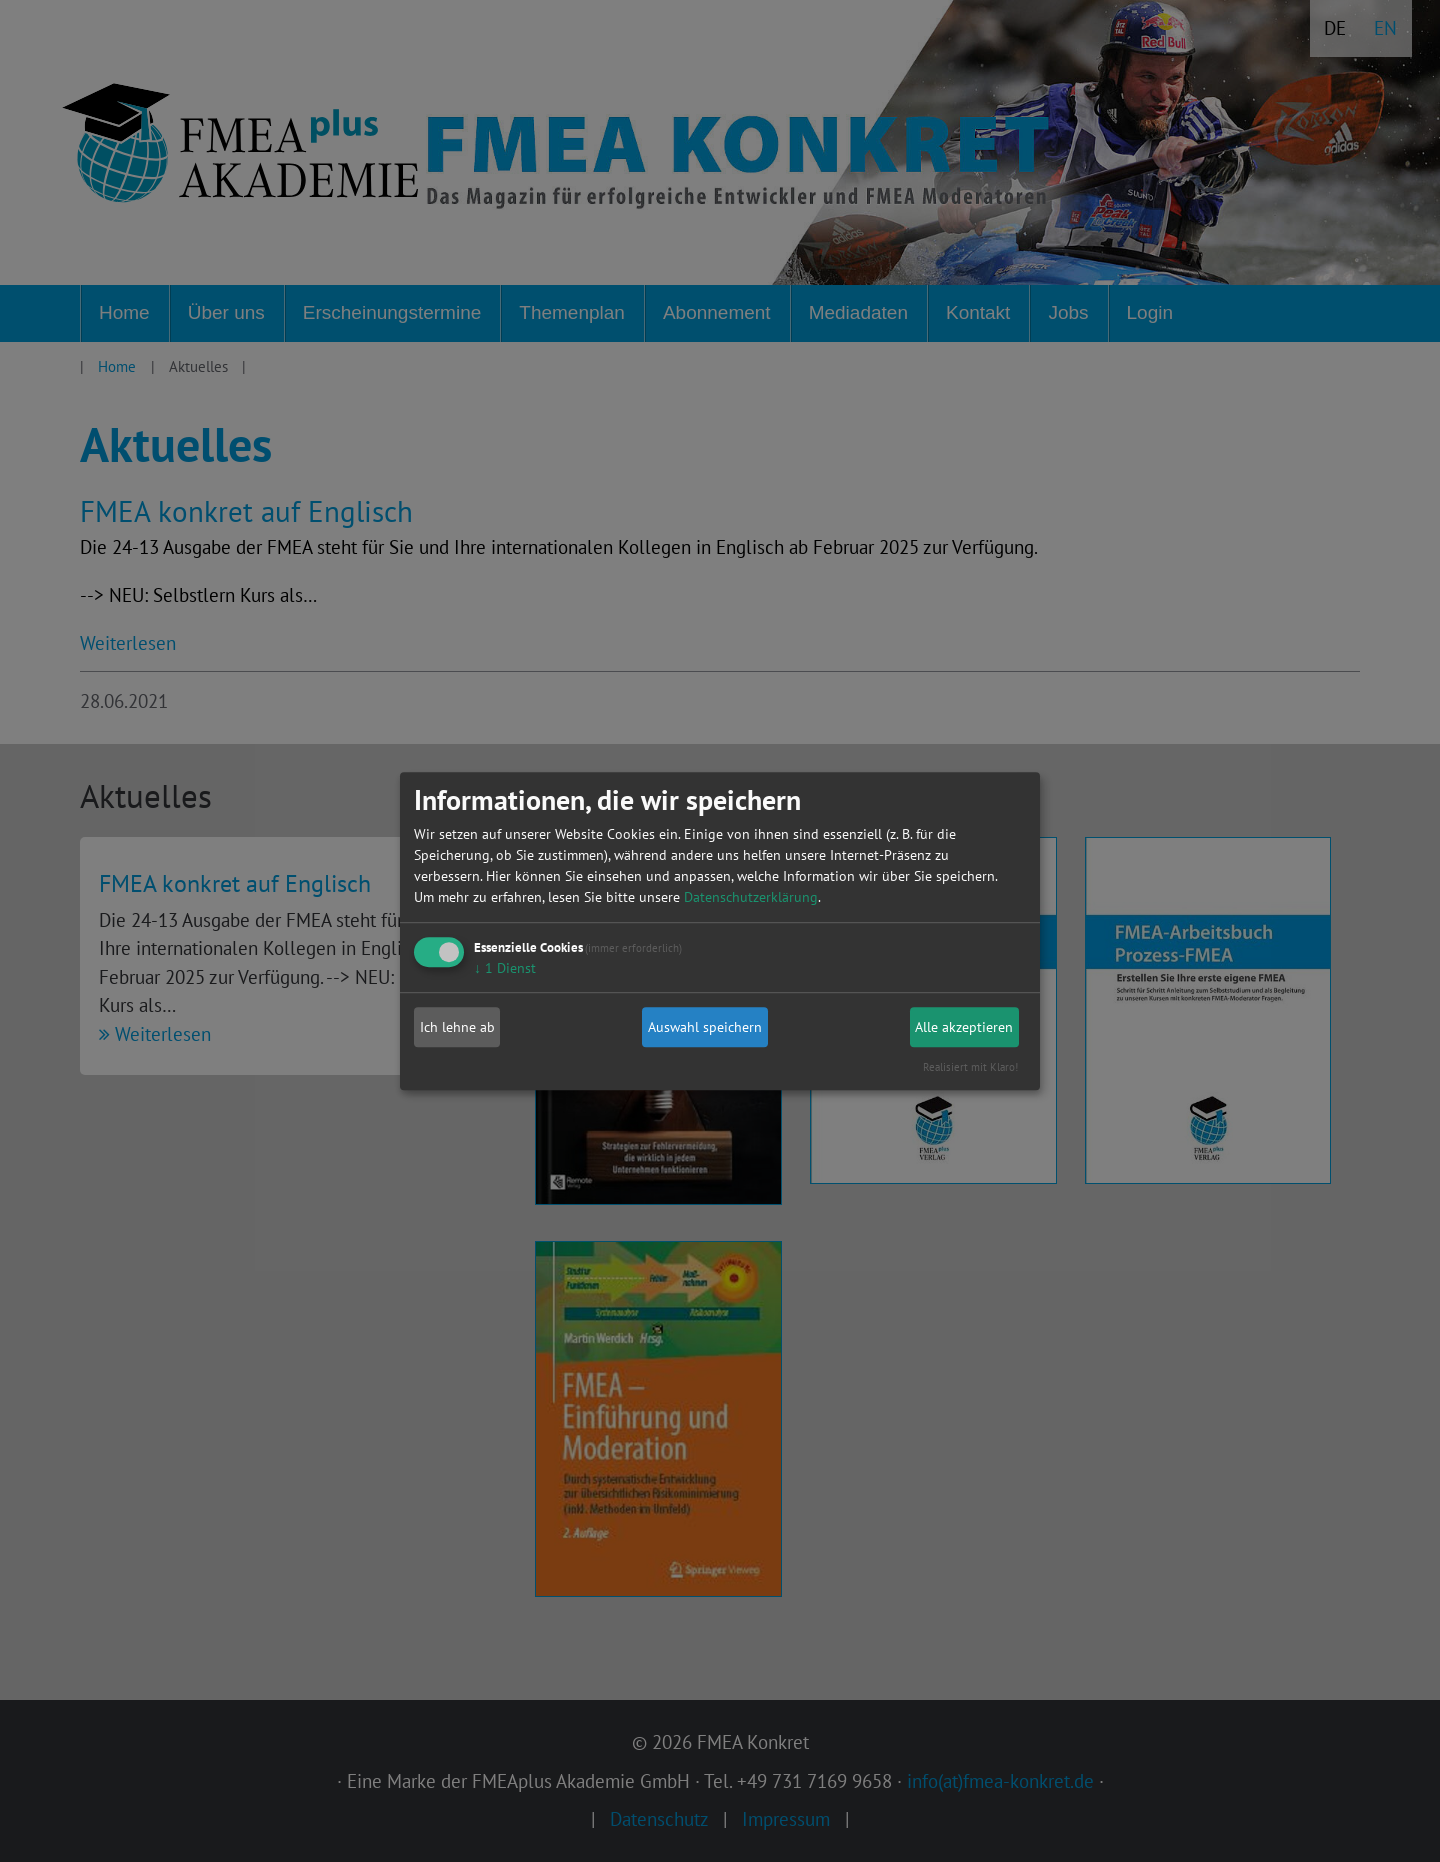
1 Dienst (505, 968)
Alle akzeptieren (964, 1027)
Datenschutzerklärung (751, 897)
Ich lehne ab (457, 1027)
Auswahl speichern (705, 1027)
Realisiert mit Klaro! (970, 1067)
